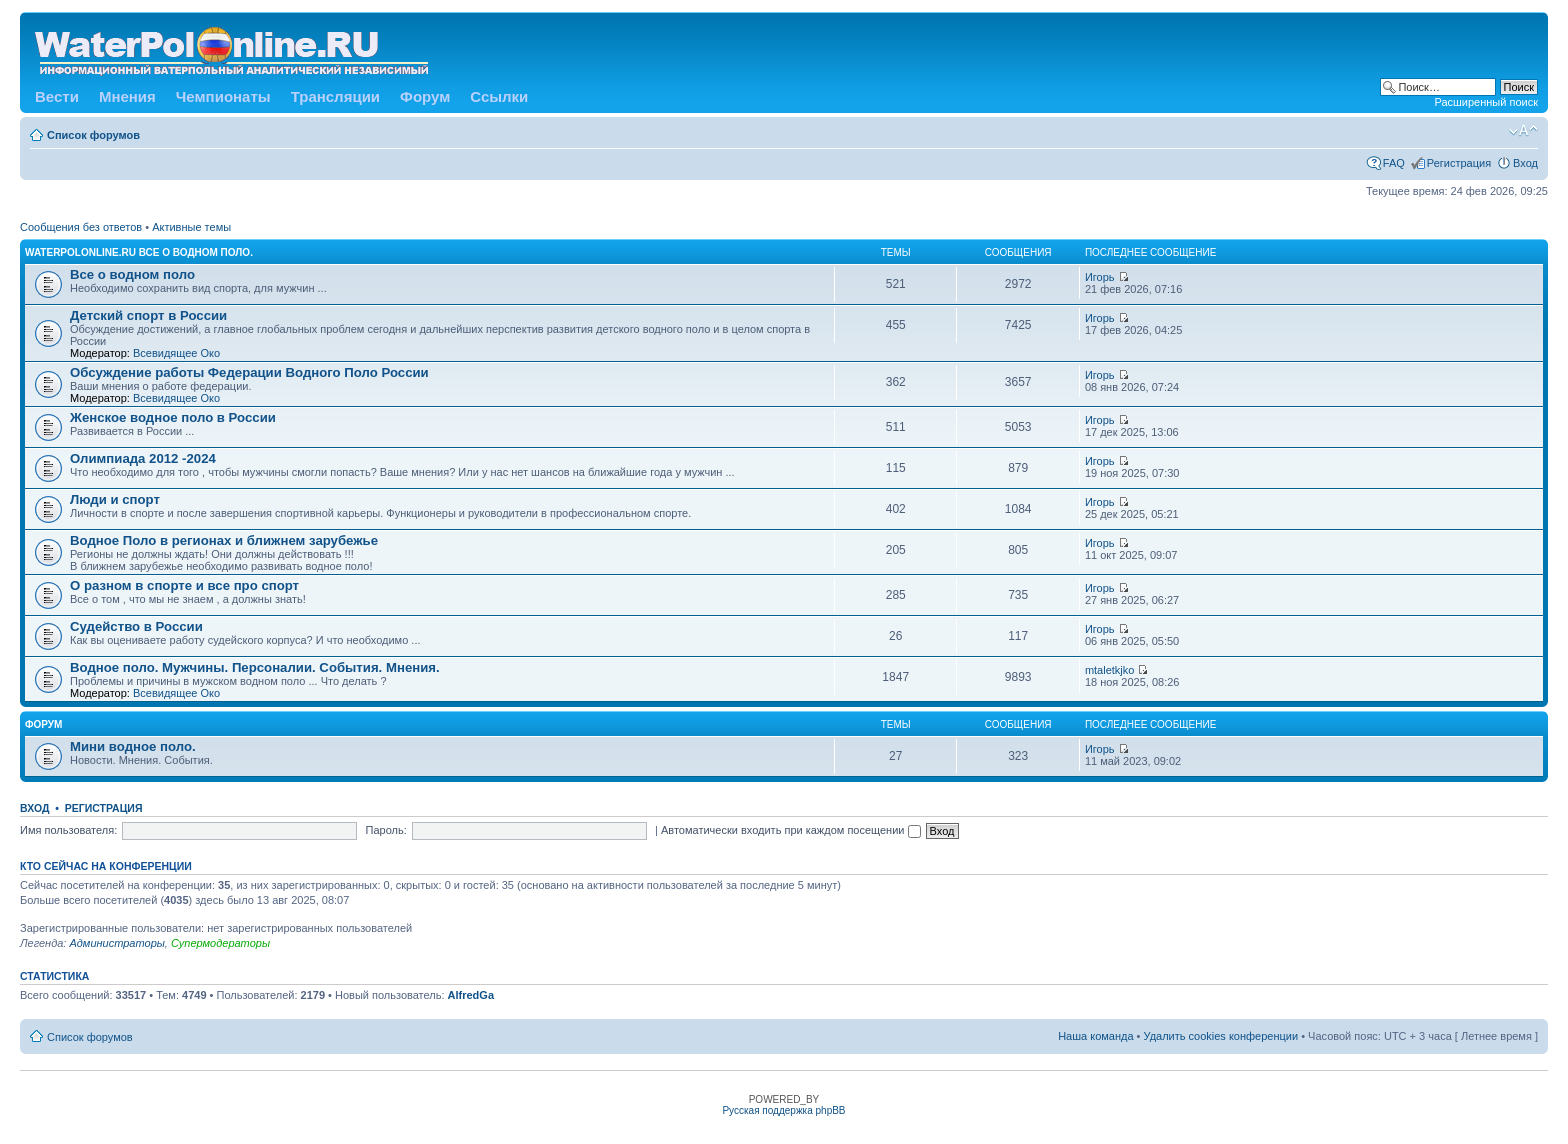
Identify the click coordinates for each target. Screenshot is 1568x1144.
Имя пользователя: (68, 830)
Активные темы (191, 227)
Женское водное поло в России (173, 417)
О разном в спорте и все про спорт (184, 585)
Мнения (127, 96)
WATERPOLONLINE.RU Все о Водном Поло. (139, 252)
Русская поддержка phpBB (783, 1110)
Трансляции (335, 96)
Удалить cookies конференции (1221, 1036)
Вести (57, 96)
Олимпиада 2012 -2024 (143, 458)
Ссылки (499, 96)
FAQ (1394, 163)
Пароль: (386, 830)
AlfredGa (471, 995)
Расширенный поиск (1486, 102)
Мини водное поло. (133, 746)
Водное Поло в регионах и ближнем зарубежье (224, 540)
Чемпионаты (223, 96)
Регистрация (1459, 163)
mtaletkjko (1110, 670)
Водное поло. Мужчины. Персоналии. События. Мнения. (255, 667)
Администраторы (116, 943)
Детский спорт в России (148, 315)
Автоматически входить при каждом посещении (791, 830)
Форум (425, 96)
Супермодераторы (220, 943)
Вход (1525, 163)
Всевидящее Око (176, 353)
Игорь (1100, 277)
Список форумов (93, 135)
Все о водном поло (132, 274)
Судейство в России (136, 626)
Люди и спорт (115, 499)
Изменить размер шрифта (1523, 131)
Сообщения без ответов (81, 227)
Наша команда (1095, 1036)
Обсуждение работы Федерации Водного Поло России (249, 372)
